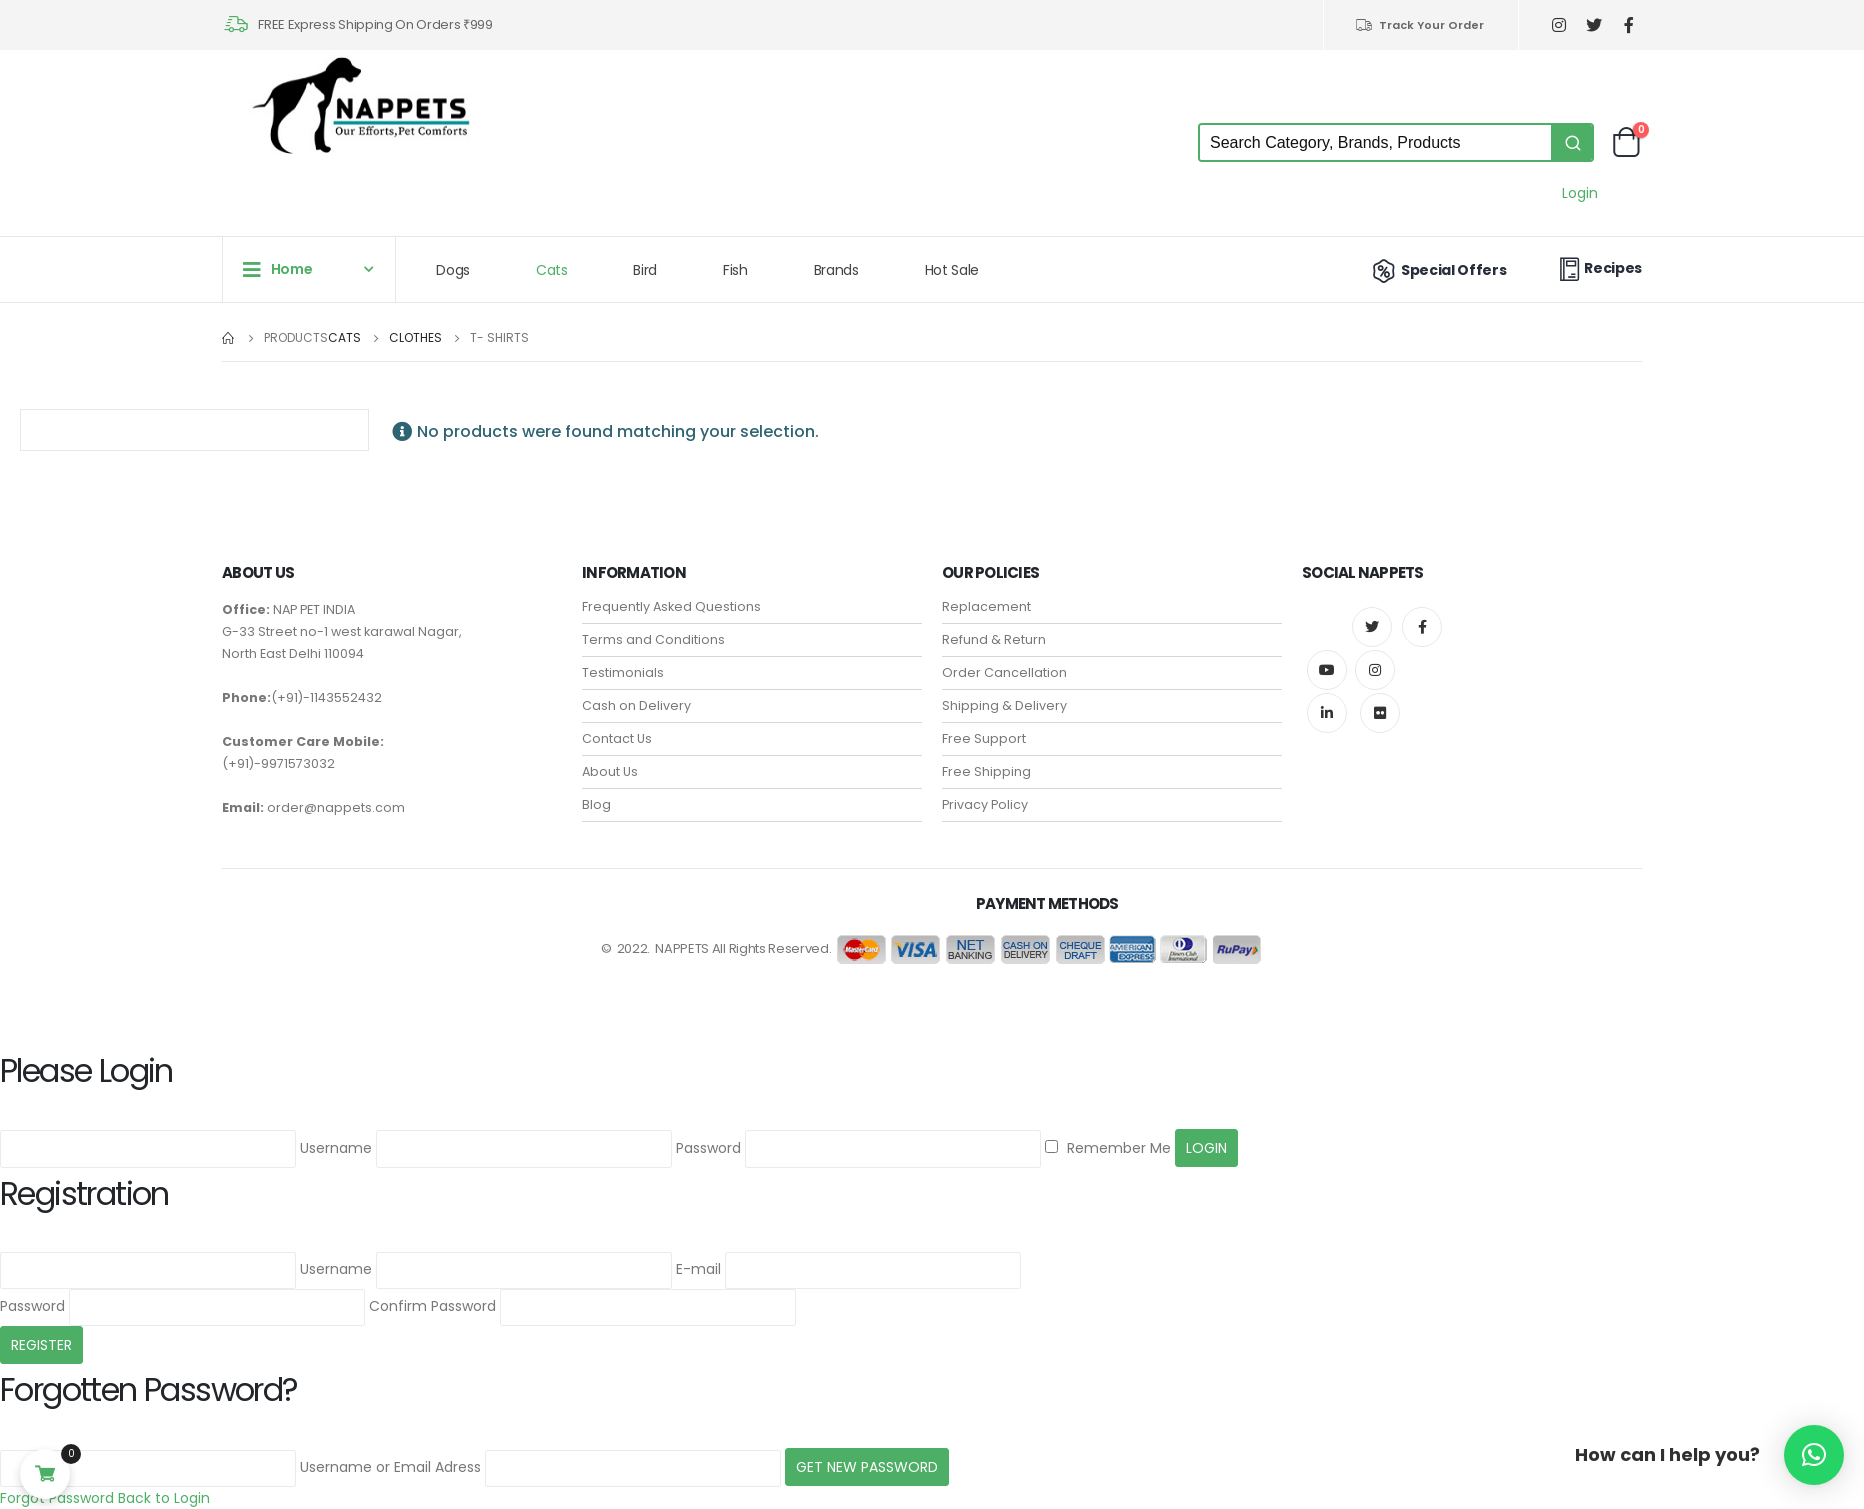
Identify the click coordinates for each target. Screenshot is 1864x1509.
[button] (1814, 1455)
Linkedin (1327, 713)
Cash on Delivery (636, 705)
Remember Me (1108, 1148)
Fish (735, 270)
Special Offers (1437, 270)
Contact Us (617, 738)
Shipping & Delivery (1004, 705)
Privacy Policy (985, 804)
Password (708, 1148)
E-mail (698, 1269)
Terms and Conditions (653, 639)
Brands (836, 270)
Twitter (1372, 627)
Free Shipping (986, 771)
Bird (645, 270)
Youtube (1327, 670)
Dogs (453, 270)
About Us (610, 771)
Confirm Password (432, 1306)
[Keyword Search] (1375, 142)
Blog (596, 804)
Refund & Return (994, 639)
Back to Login (164, 1498)
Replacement (986, 606)
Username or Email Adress (390, 1467)
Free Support (984, 738)
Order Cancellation (1004, 672)
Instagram (1375, 670)
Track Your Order (1419, 25)
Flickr (1380, 713)
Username (336, 1148)
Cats (552, 270)
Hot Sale (952, 270)
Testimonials (623, 672)
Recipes (1598, 268)
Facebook (1422, 627)
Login (1580, 193)
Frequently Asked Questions (671, 606)
